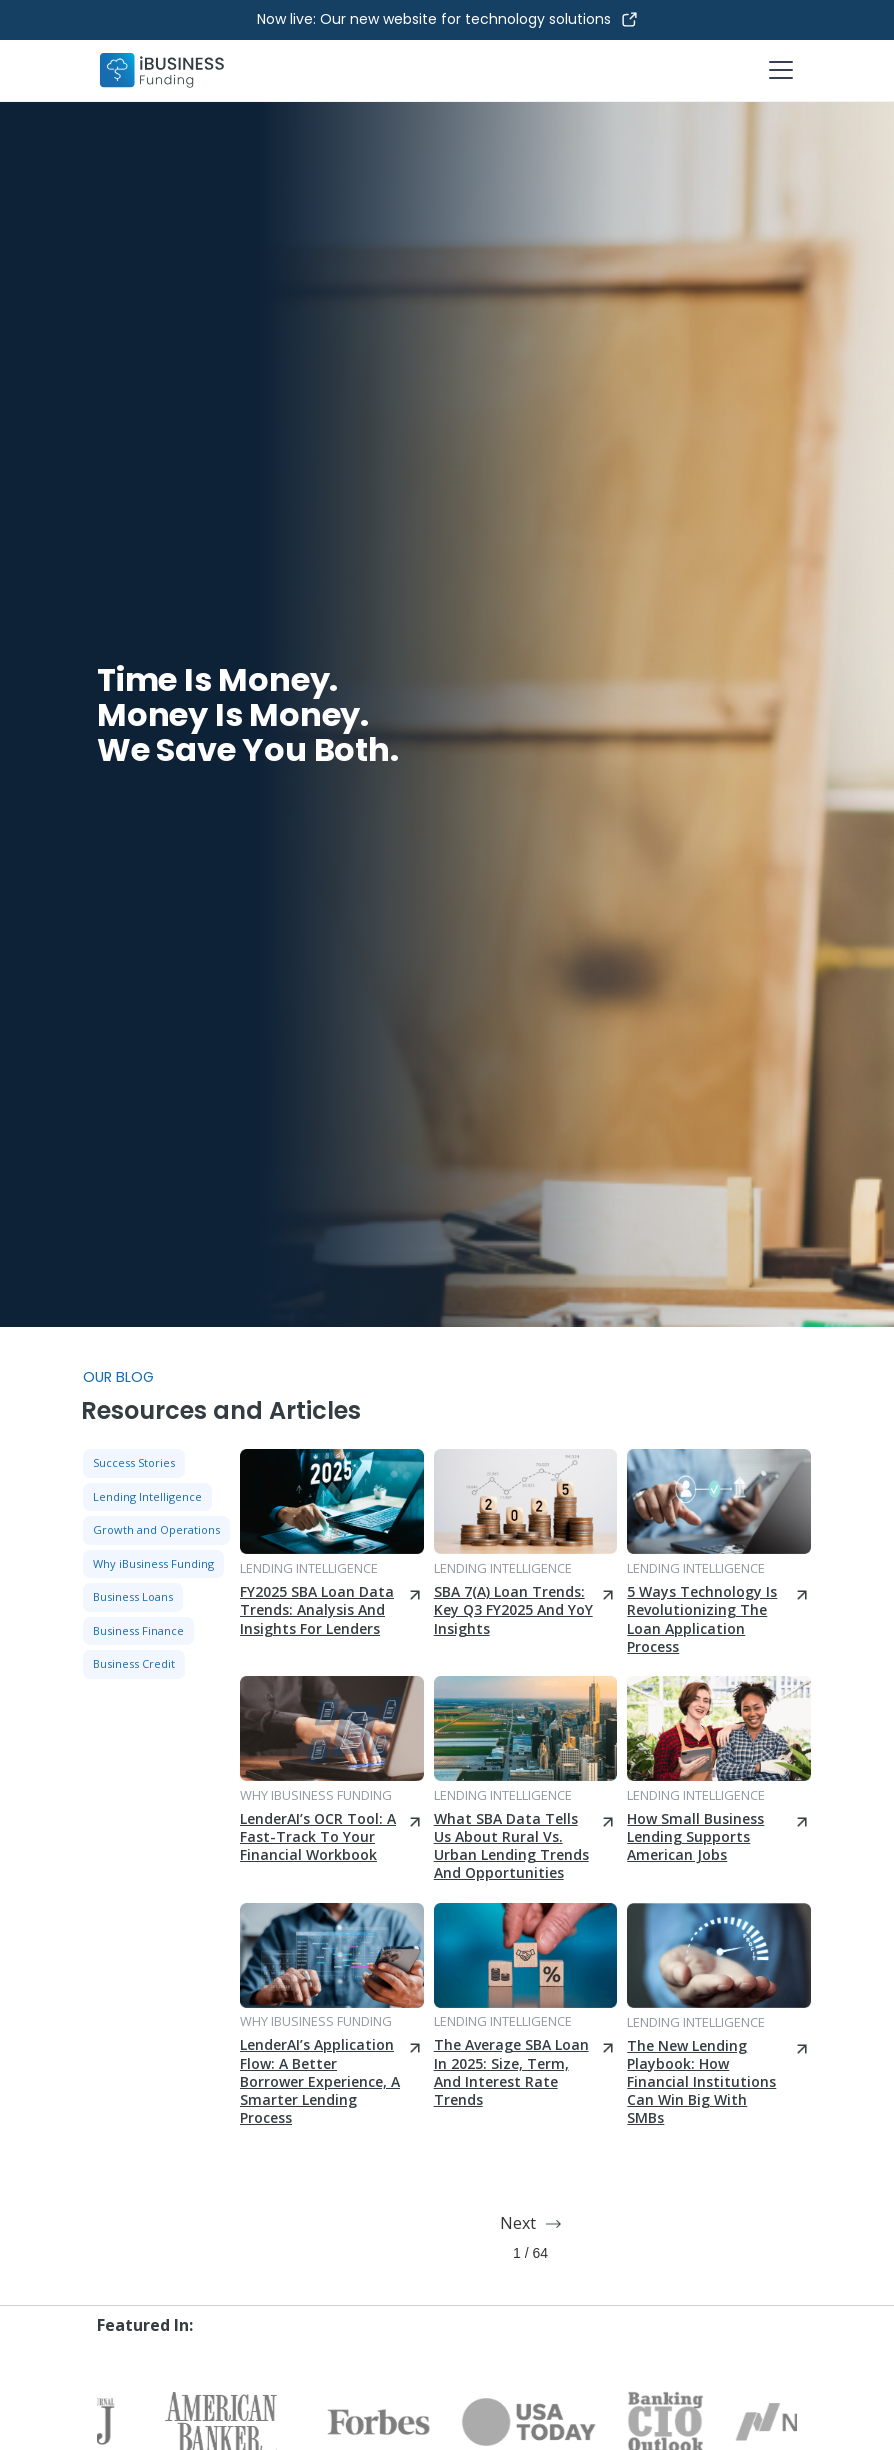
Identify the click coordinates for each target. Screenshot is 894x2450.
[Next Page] (530, 2224)
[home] (162, 70)
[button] (777, 70)
